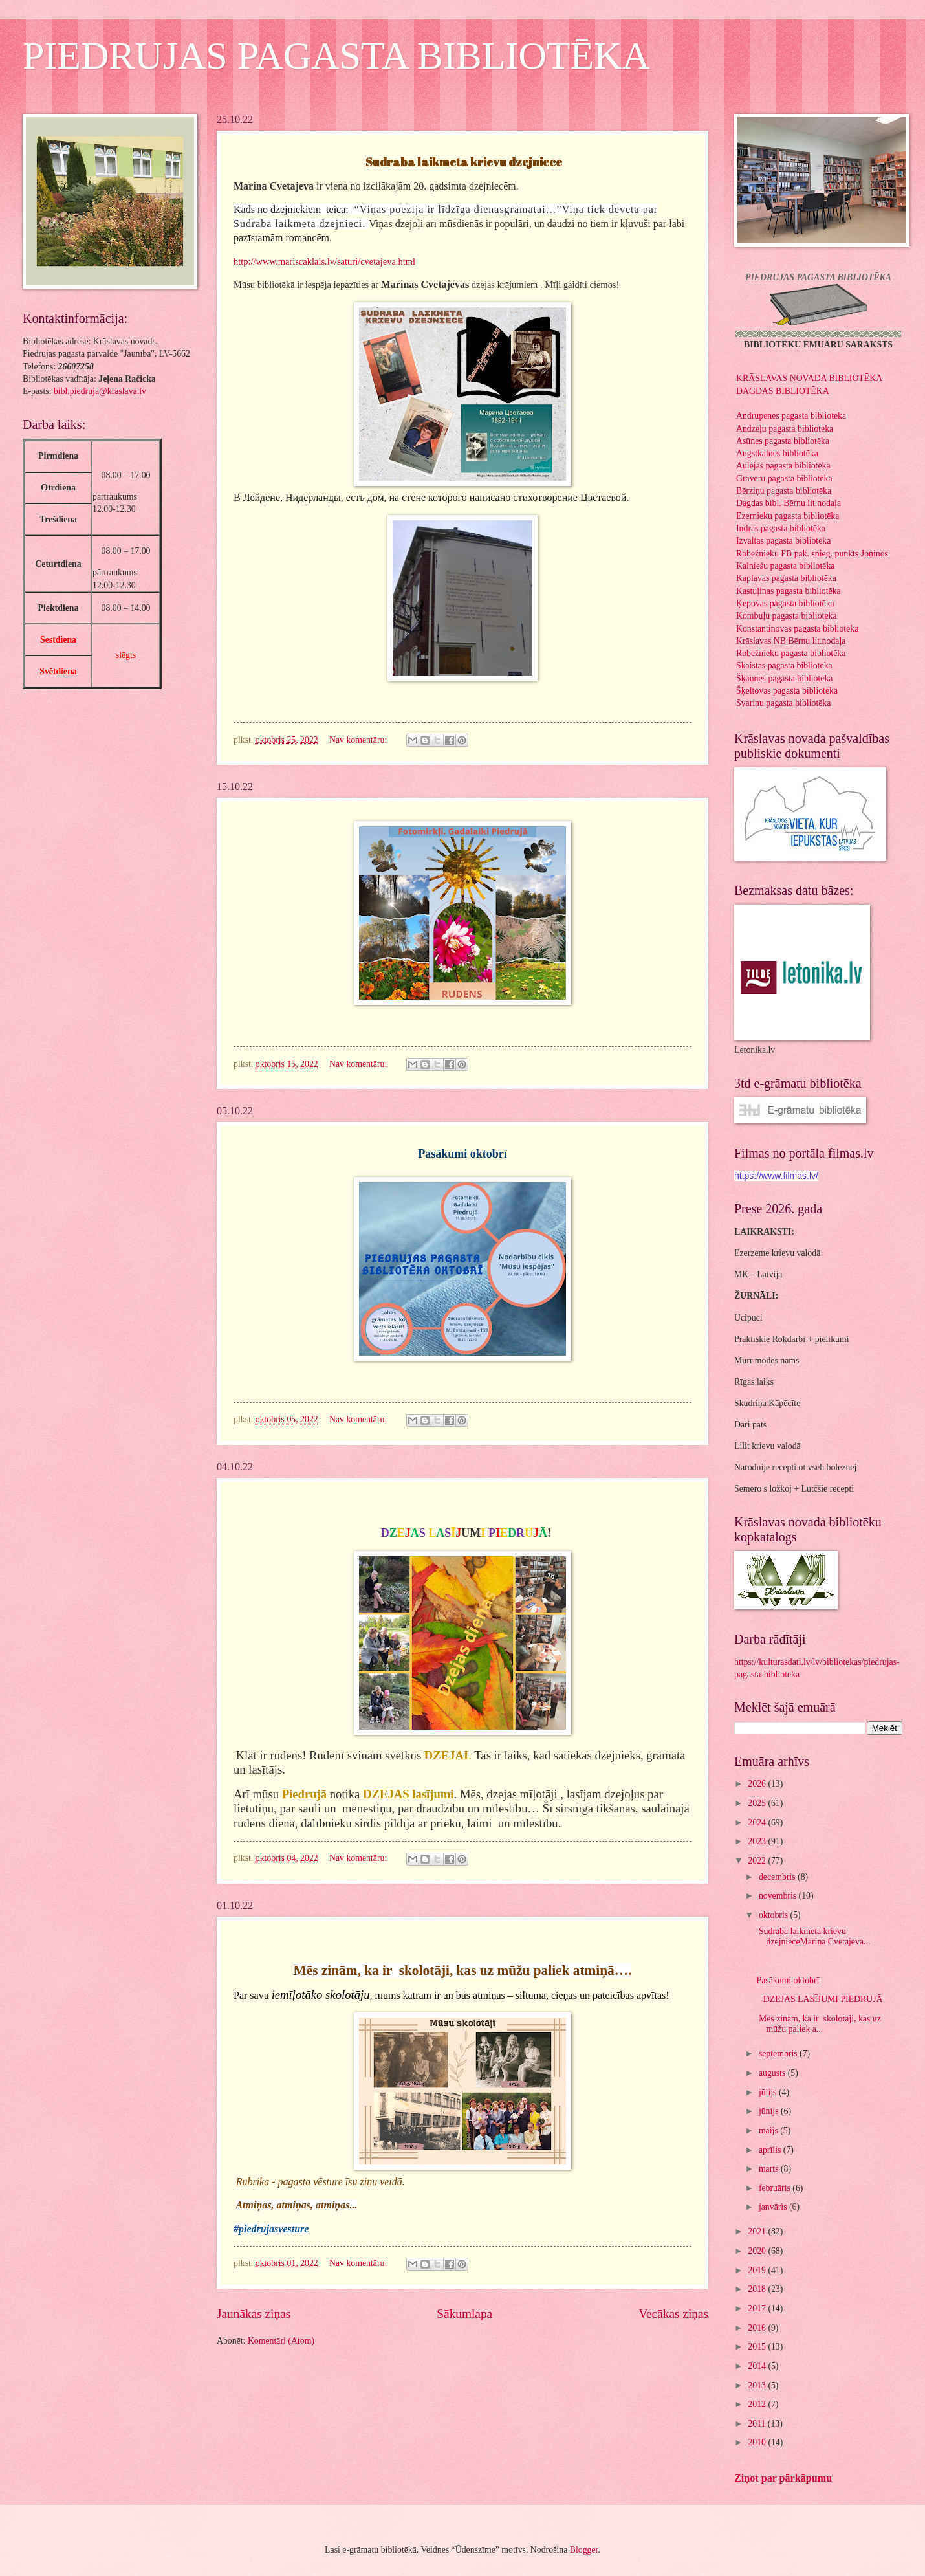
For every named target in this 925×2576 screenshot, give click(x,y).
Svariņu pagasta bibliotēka (783, 703)
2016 (758, 2328)
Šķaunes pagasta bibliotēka (784, 678)
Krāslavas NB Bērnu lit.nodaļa (790, 641)
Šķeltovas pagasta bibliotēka (787, 691)
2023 (758, 1841)
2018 (758, 2289)
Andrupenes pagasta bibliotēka (791, 416)
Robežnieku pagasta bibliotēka (790, 653)
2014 (758, 2366)
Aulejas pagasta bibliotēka (783, 465)
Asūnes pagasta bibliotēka (782, 441)
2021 (758, 2231)
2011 (758, 2423)
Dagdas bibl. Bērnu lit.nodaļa (788, 503)
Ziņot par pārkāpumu (783, 2477)
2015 (758, 2346)
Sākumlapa (464, 2313)
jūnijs (770, 2111)
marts (770, 2169)
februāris (775, 2188)
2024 (758, 1822)
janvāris (774, 2207)
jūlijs (769, 2092)
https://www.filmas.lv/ (776, 1176)
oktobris (774, 1915)
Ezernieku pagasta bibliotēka (787, 516)
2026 (758, 1784)
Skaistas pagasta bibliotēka (784, 665)
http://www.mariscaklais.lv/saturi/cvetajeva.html (324, 261)
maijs (769, 2130)
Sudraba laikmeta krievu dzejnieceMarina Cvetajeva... (813, 1936)
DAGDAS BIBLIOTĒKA (782, 391)
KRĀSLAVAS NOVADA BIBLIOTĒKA (809, 378)
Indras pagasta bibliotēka (780, 528)
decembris (778, 1877)
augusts (773, 2073)
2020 (758, 2251)
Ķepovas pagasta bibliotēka (785, 603)
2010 (758, 2442)
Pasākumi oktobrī (788, 1980)
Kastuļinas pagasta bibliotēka (788, 591)
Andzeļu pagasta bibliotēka (784, 429)
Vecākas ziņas (673, 2313)
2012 (758, 2404)
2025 (758, 1803)
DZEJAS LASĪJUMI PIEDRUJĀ (819, 1999)
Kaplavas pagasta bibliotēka (786, 578)
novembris (779, 1895)
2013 (758, 2385)
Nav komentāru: (359, 740)
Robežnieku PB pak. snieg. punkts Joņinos (812, 553)
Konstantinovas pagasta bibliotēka (797, 628)
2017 (758, 2308)
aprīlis (771, 2150)
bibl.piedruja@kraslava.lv (100, 391)
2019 (758, 2270)
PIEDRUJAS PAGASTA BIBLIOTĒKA (336, 55)
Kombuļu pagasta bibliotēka (786, 616)
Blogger (584, 2550)
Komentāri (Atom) (281, 2341)
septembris (779, 2053)
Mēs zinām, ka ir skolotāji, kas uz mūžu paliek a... (818, 2024)
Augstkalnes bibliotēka (777, 453)
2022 (758, 1861)
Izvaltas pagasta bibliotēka (783, 540)
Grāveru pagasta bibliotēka (784, 478)
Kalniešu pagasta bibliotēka (785, 566)
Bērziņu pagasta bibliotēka (783, 491)
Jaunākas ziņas (253, 2313)
